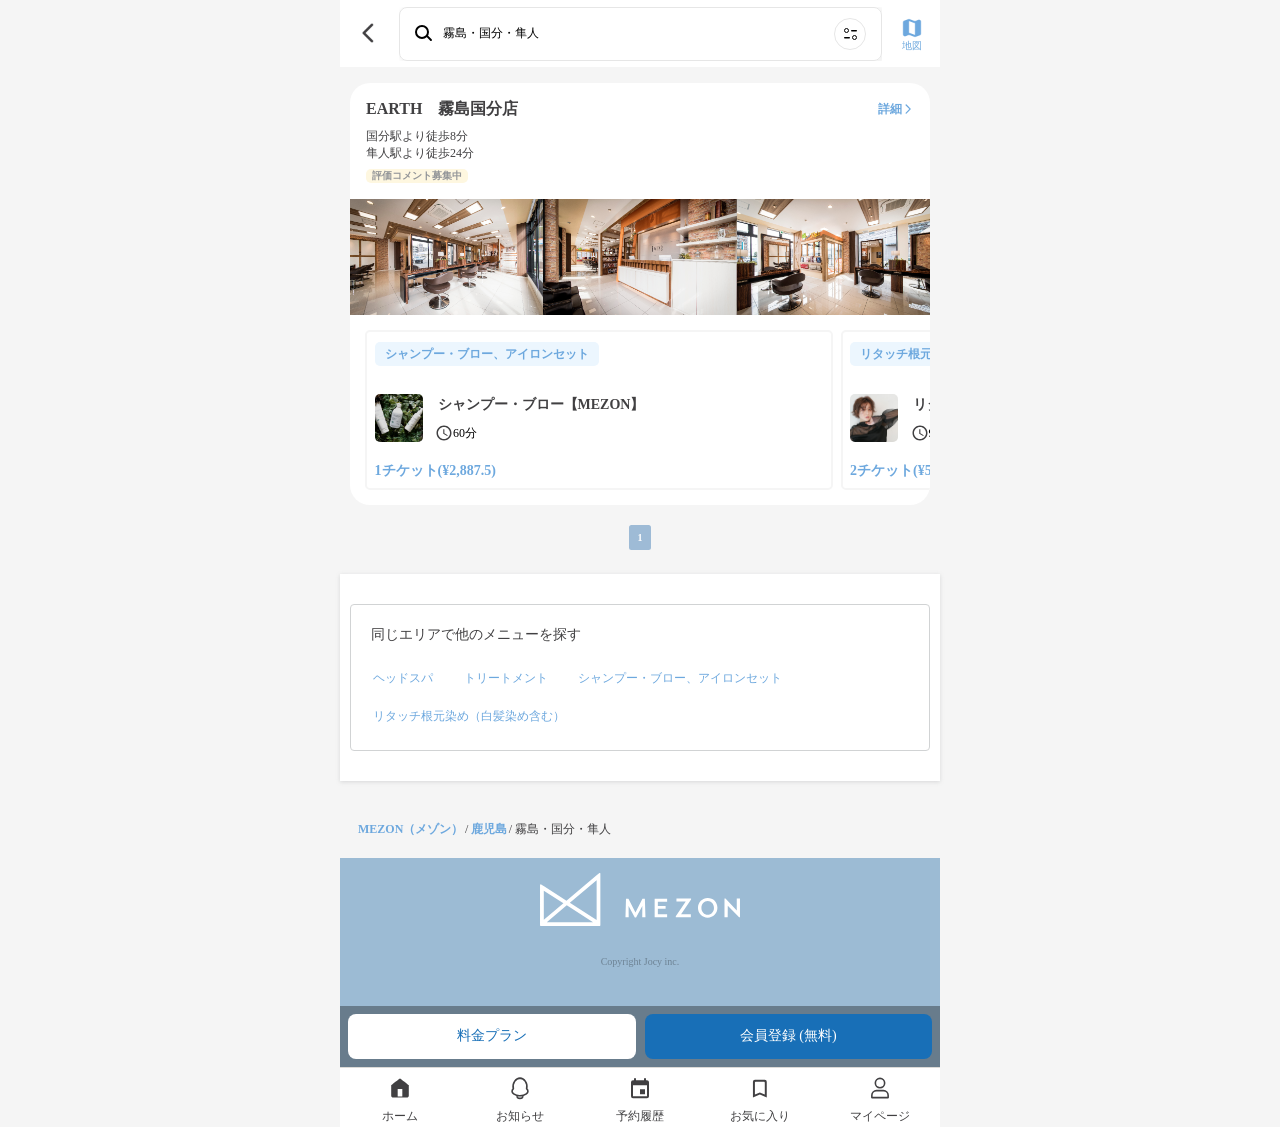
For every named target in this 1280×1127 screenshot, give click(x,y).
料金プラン (492, 1035)
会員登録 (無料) (788, 1035)
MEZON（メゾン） (410, 829)
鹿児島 (489, 829)
